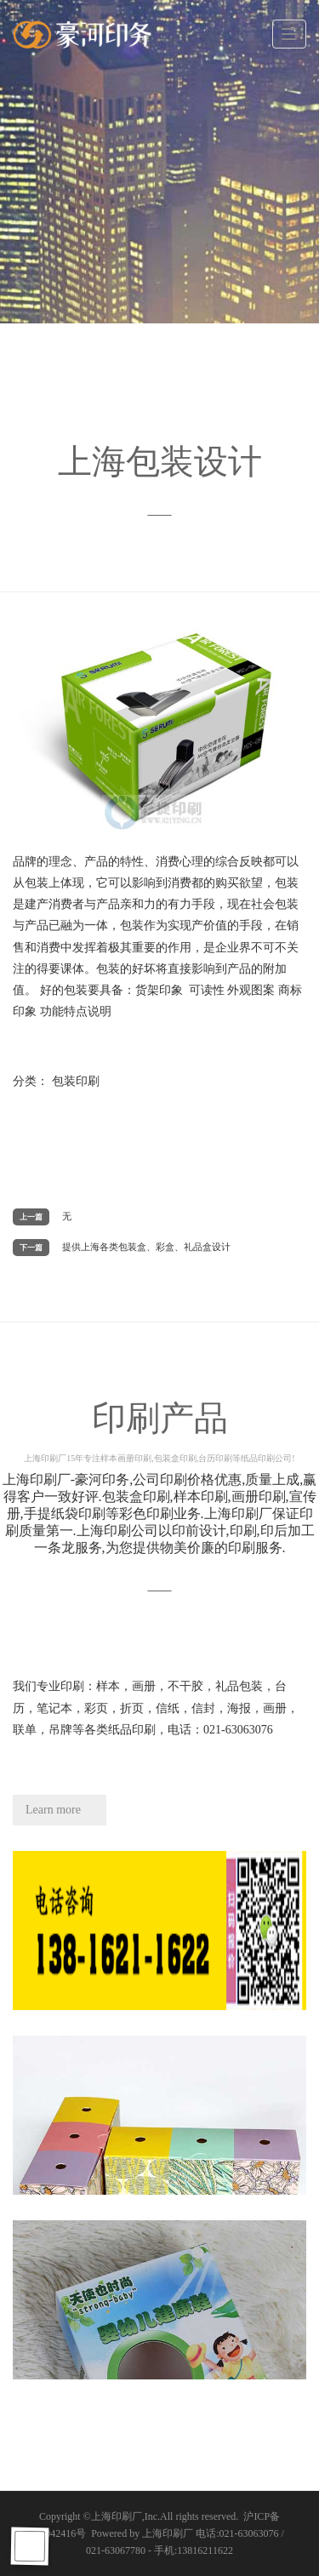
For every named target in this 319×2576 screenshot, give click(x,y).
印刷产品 (159, 1431)
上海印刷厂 (116, 2516)
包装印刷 (76, 1081)
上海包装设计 (160, 462)
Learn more (53, 1809)
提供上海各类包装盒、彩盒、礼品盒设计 (146, 1247)
